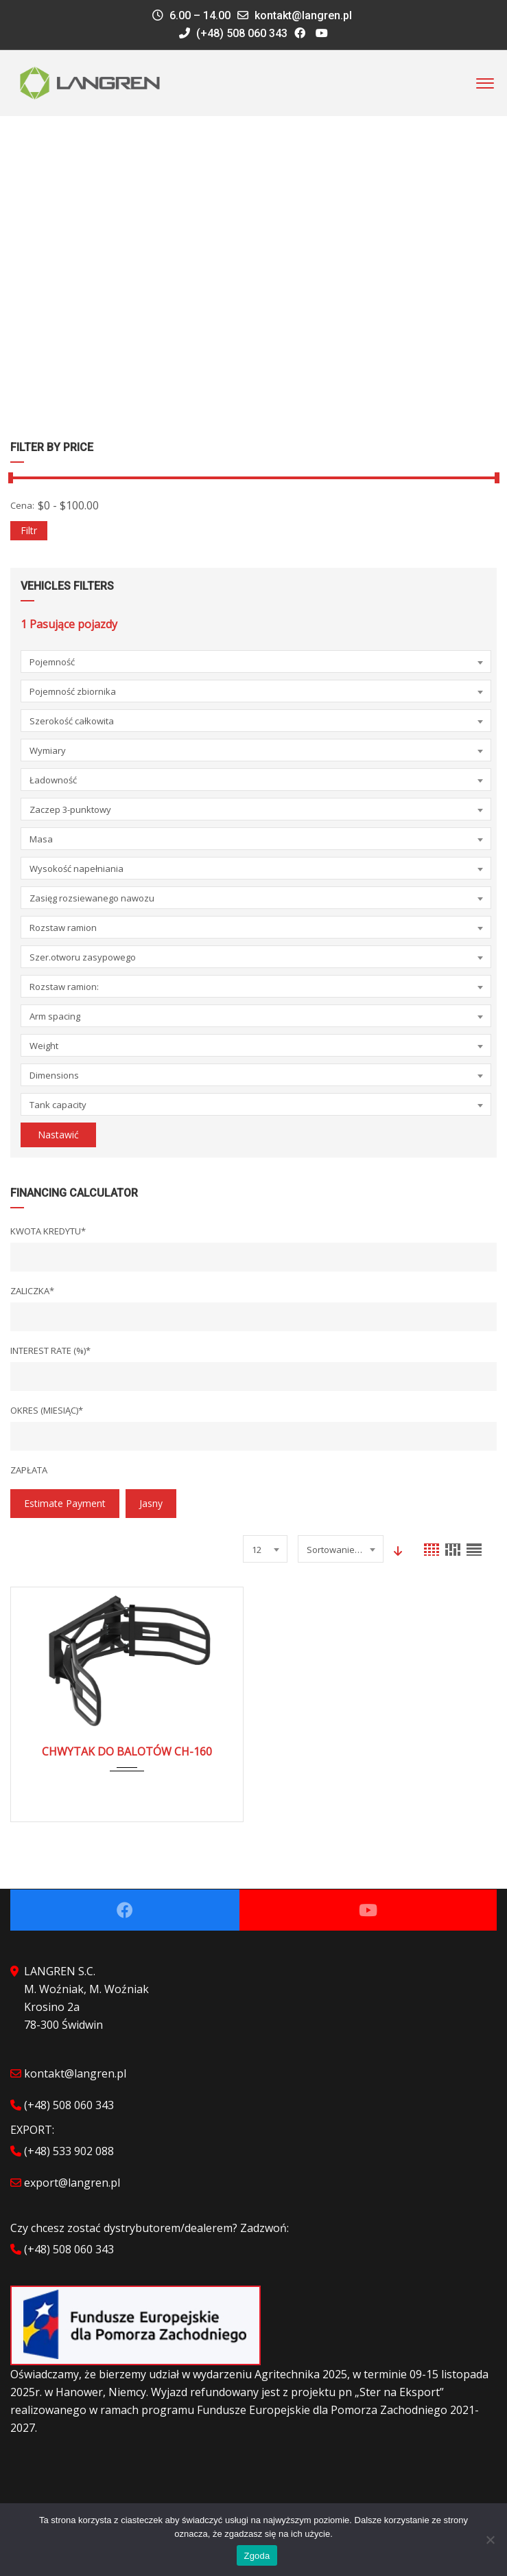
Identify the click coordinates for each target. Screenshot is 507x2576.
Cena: (22, 505)
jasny (151, 1503)
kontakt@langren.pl (303, 15)
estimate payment (65, 1503)
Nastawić (58, 1134)
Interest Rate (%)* (50, 1350)
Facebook (125, 1910)
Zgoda (257, 2556)
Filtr (29, 530)
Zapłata (28, 1470)
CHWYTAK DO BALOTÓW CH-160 (127, 1751)
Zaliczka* (32, 1291)
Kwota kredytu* (48, 1231)
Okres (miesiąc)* (46, 1410)
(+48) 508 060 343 (233, 33)
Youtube (368, 1910)
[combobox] (256, 661)
